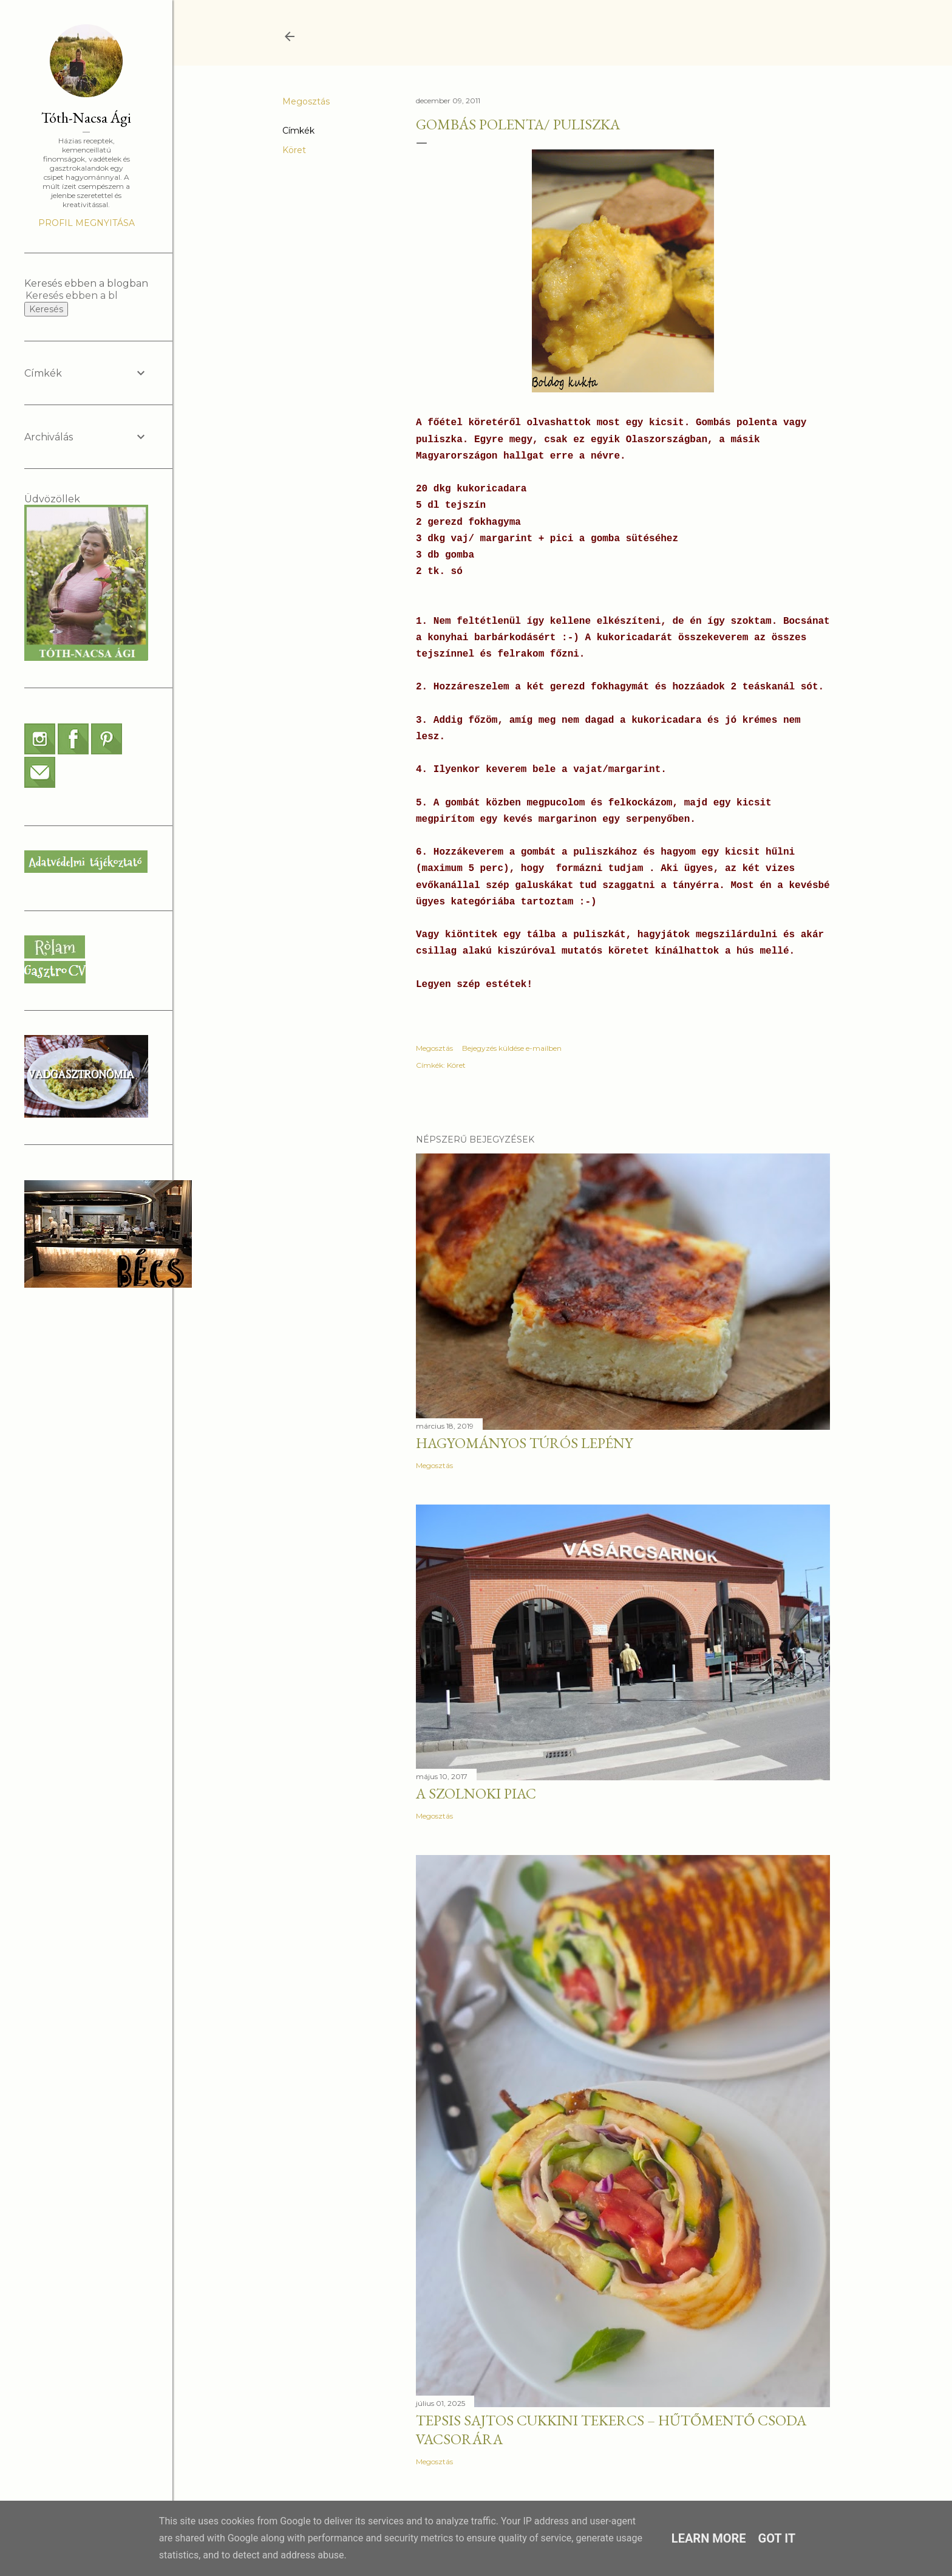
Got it (777, 2538)
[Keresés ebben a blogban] (71, 295)
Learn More (709, 2538)
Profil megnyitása (86, 222)
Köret (294, 150)
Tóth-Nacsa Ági (86, 117)
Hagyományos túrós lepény (524, 1442)
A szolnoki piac (476, 1793)
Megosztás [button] (306, 101)
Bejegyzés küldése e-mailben (512, 1048)
